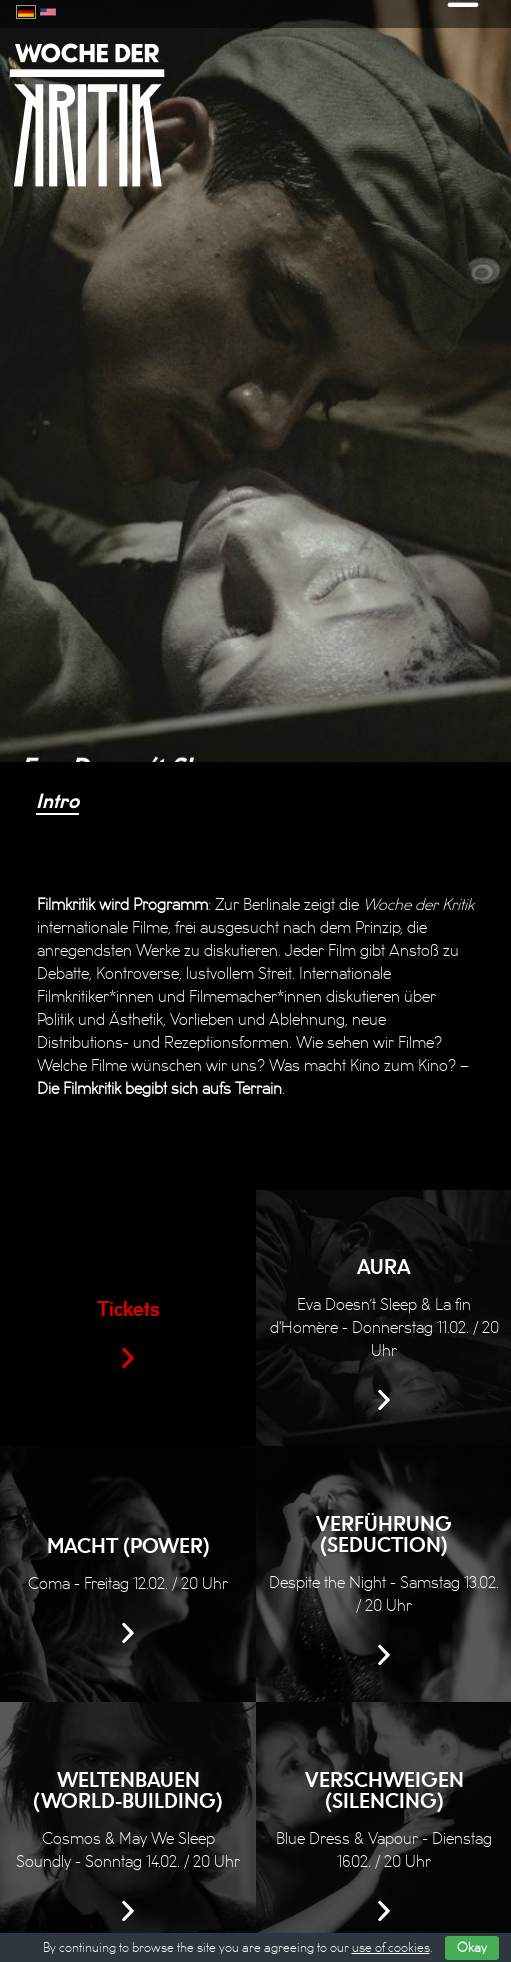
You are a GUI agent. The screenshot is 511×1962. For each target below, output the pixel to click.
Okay (472, 1948)
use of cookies (391, 1948)
